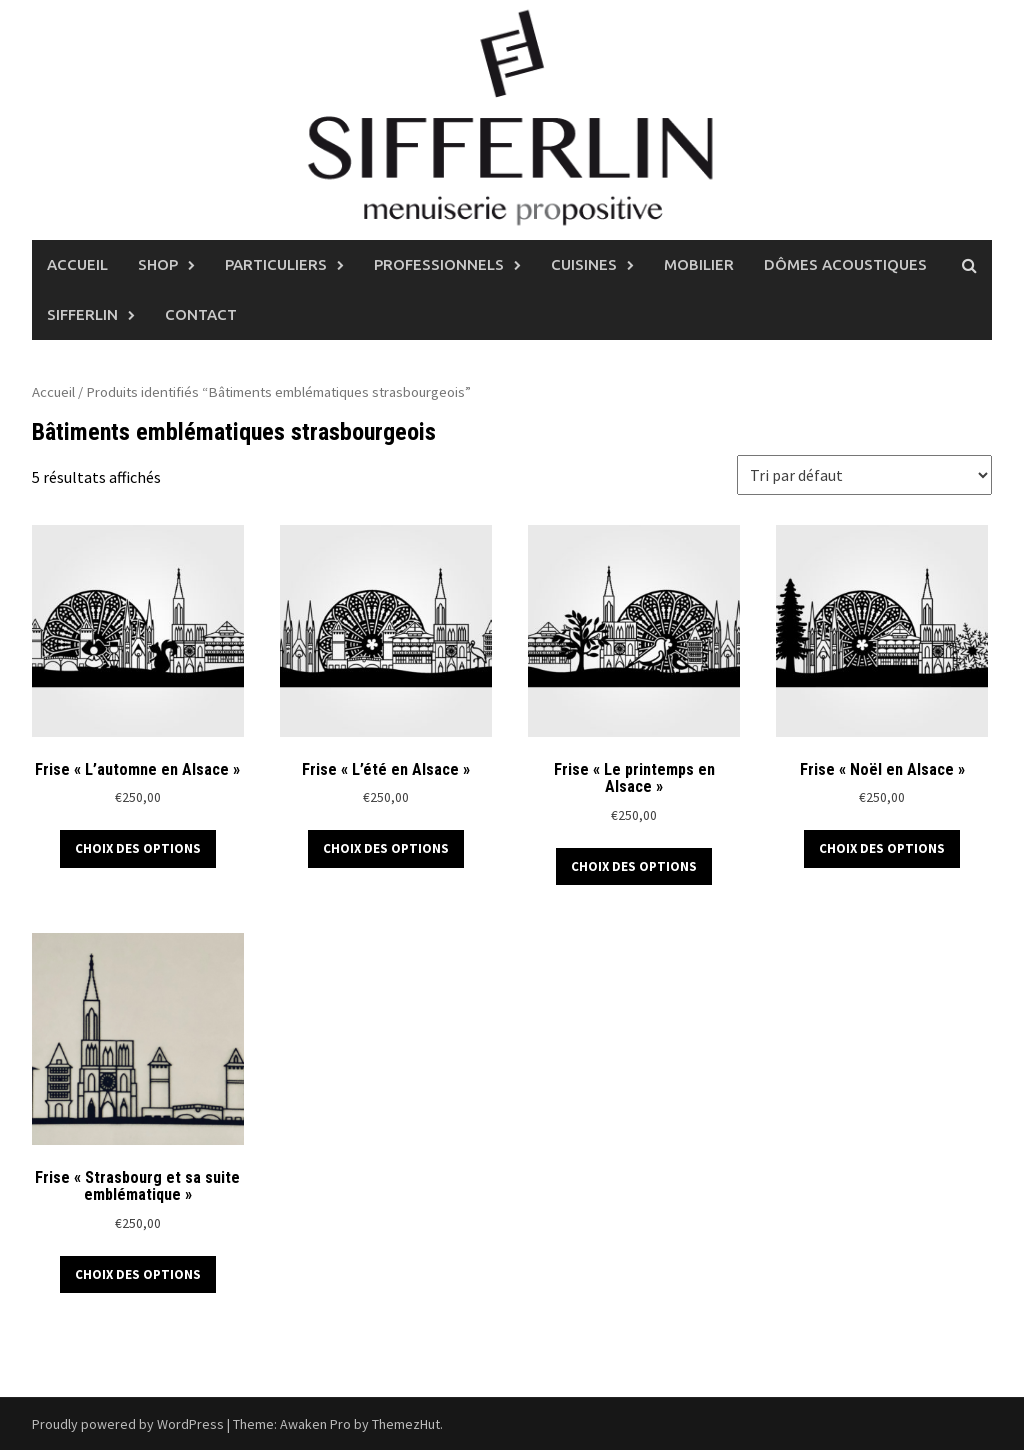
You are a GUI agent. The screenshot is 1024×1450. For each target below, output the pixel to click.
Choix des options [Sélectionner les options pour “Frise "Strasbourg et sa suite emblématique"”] (138, 1274)
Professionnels (439, 264)
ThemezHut (406, 1424)
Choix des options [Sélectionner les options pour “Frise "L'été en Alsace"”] (386, 848)
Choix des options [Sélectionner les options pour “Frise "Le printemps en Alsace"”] (634, 866)
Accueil (77, 264)
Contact (201, 314)
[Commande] (864, 475)
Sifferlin (82, 314)
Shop (158, 264)
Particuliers (276, 264)
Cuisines (584, 264)
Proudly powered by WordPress (128, 1424)
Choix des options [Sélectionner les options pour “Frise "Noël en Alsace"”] (882, 848)
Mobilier (699, 264)
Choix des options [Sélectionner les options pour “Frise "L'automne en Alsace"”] (138, 848)
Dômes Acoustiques (845, 264)
